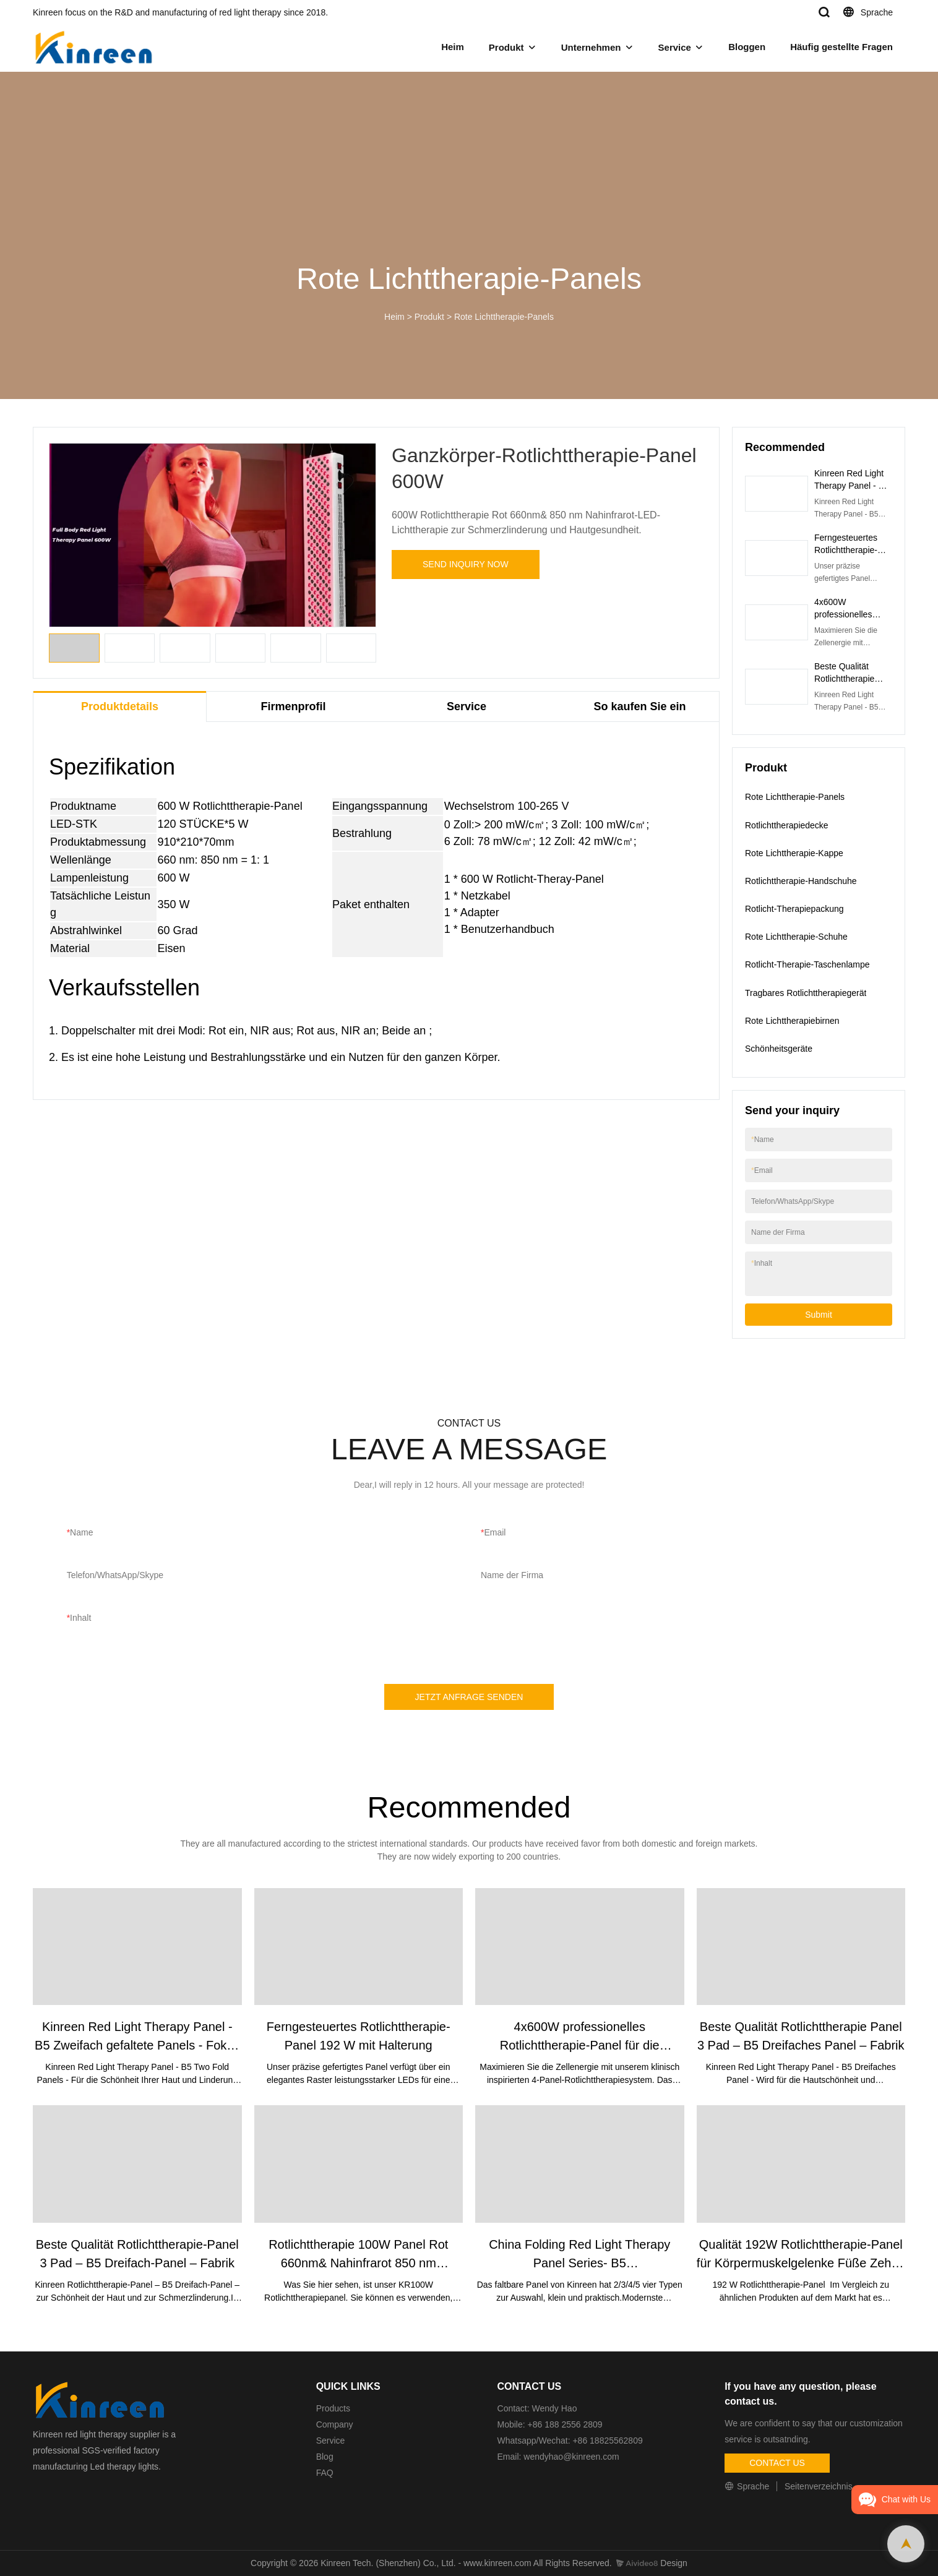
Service (674, 47)
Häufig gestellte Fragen (841, 46)
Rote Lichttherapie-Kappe (794, 853)
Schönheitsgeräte (778, 1049)
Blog (324, 2457)
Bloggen (746, 46)
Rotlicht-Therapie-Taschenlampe (807, 964)
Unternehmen (591, 47)
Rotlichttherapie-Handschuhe (801, 881)
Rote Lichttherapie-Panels (504, 317)
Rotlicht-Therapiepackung (794, 909)
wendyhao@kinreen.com (571, 2457)
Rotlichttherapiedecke (786, 825)
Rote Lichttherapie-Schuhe (796, 937)
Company (336, 2424)
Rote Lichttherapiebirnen (792, 1021)
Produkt (506, 47)
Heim (452, 46)
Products (333, 2408)
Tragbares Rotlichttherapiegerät (805, 993)
